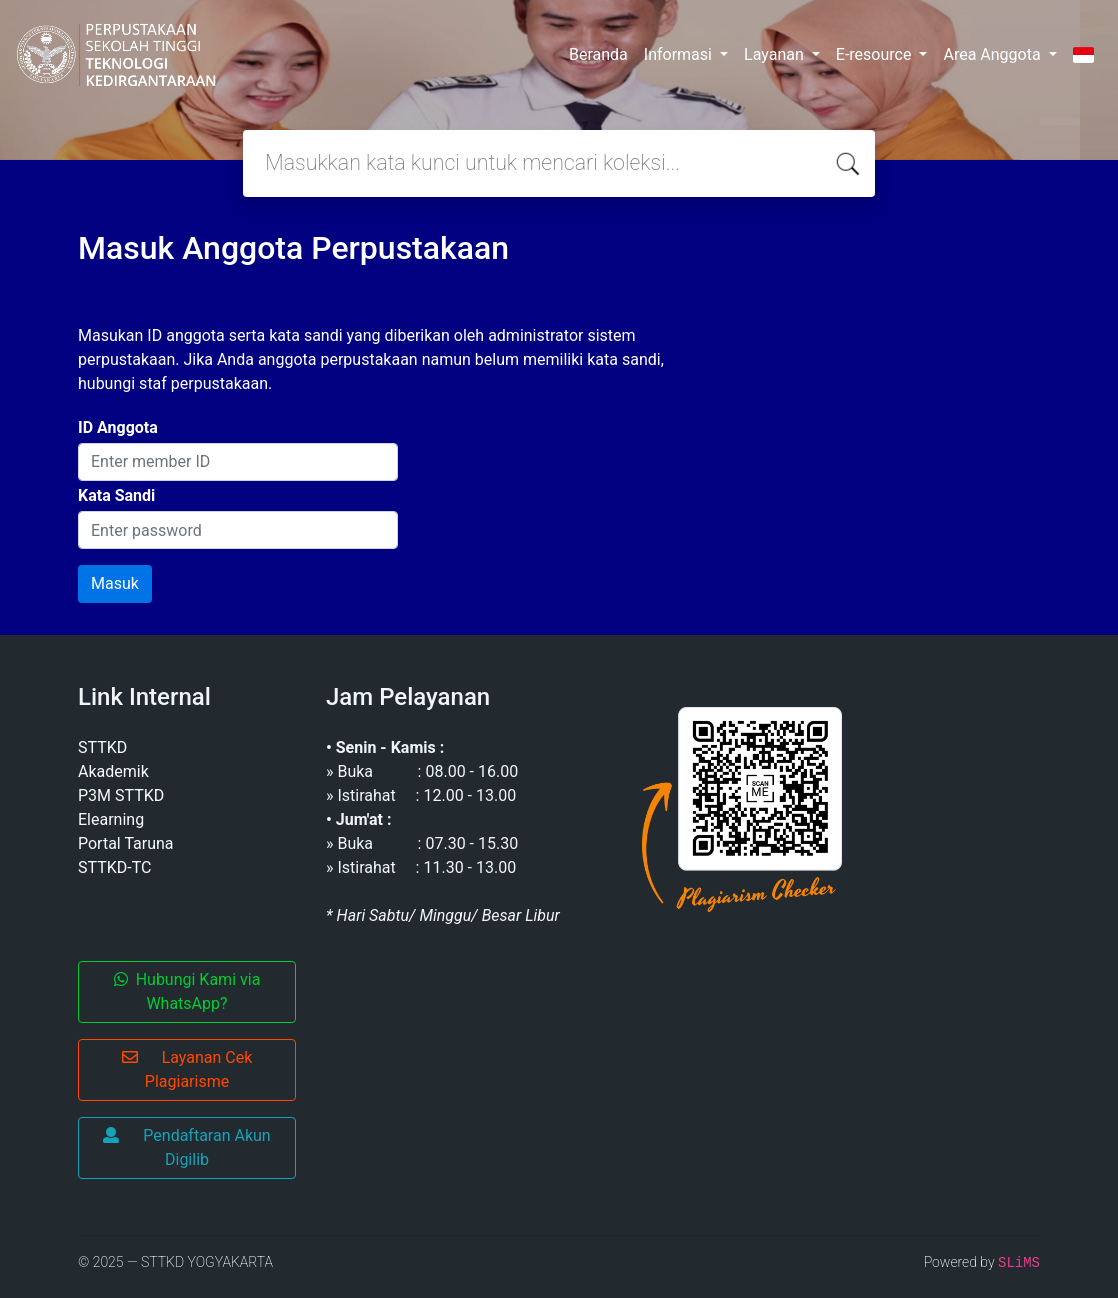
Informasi (680, 54)
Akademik (113, 771)
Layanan (776, 54)
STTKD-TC (114, 867)
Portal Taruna (126, 843)
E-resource (876, 54)
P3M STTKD (121, 795)
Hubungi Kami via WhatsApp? (187, 991)
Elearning (111, 819)
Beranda (598, 54)
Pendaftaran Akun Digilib (186, 1147)
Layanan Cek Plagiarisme (187, 1069)
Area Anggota (993, 54)
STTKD (102, 747)
